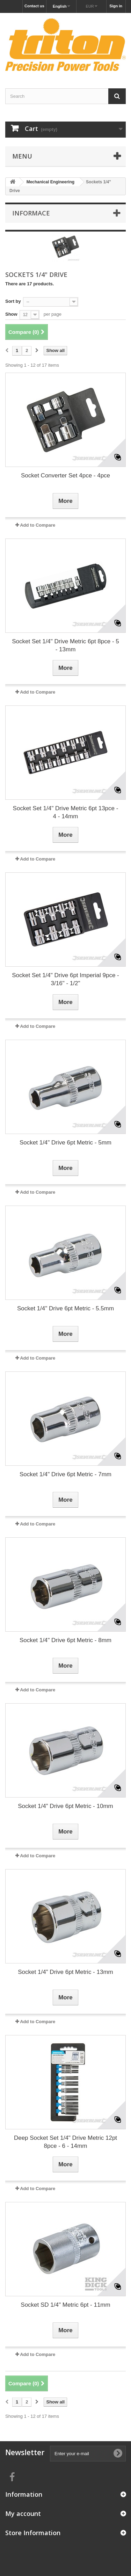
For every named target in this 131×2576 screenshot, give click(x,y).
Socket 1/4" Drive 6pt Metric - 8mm (65, 1640)
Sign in (115, 6)
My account (23, 2513)
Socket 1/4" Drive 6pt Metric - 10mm (65, 1806)
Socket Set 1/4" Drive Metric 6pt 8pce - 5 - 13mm (65, 645)
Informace (31, 213)
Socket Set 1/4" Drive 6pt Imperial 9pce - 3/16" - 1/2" (65, 979)
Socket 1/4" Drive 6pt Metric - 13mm (65, 1972)
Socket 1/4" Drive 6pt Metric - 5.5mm (65, 1308)
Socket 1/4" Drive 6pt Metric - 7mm (65, 1474)
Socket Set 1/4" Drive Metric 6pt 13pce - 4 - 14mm (65, 812)
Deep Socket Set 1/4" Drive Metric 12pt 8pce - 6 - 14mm (65, 2142)
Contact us (34, 6)
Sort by (13, 301)
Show (11, 314)
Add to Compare (37, 525)
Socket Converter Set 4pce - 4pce (65, 475)
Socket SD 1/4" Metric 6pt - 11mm (65, 2304)
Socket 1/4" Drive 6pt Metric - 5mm (65, 1142)
